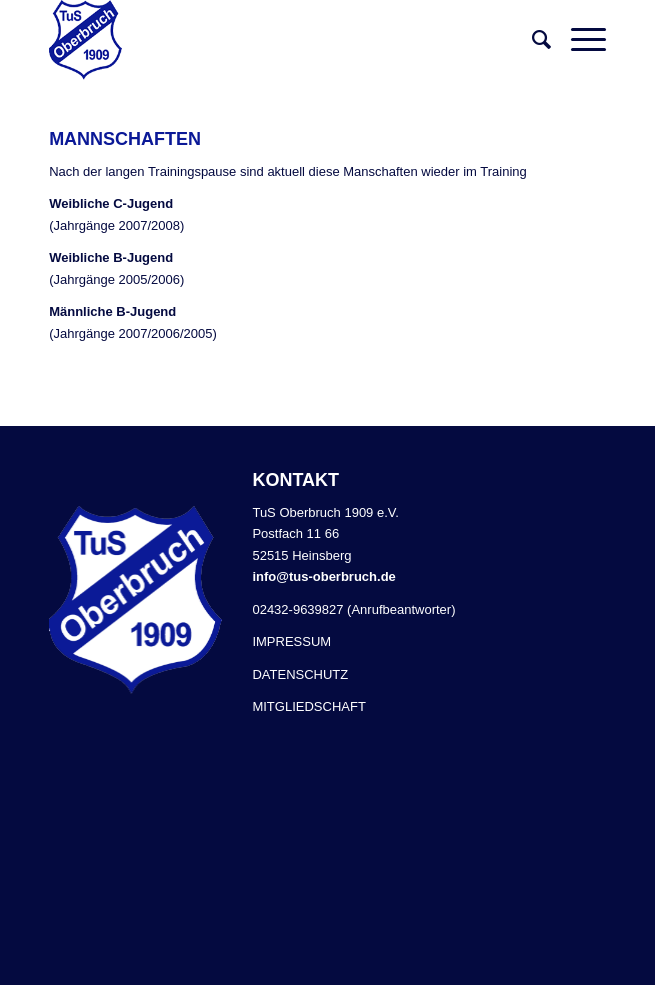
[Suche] (531, 40)
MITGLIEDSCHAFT (308, 706)
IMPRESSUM (291, 641)
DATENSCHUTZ (300, 674)
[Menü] (578, 40)
